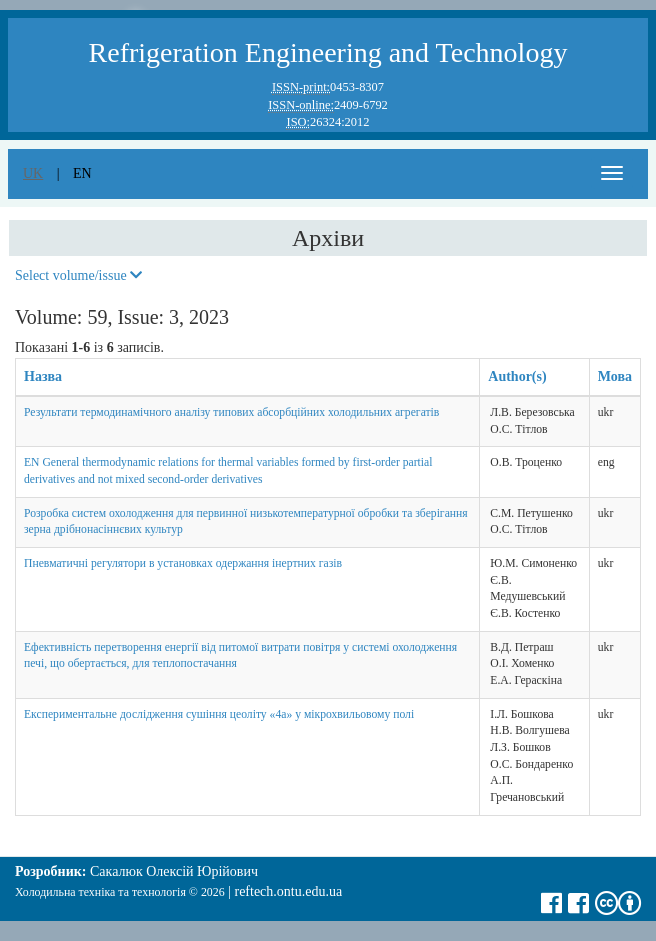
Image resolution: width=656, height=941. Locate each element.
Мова (615, 376)
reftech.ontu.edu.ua (288, 891)
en (82, 173)
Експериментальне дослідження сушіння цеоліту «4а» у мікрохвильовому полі (219, 714)
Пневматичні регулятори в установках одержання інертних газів (183, 563)
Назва (43, 376)
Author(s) (517, 376)
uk (33, 173)
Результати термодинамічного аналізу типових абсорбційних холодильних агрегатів (231, 412)
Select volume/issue (78, 275)
